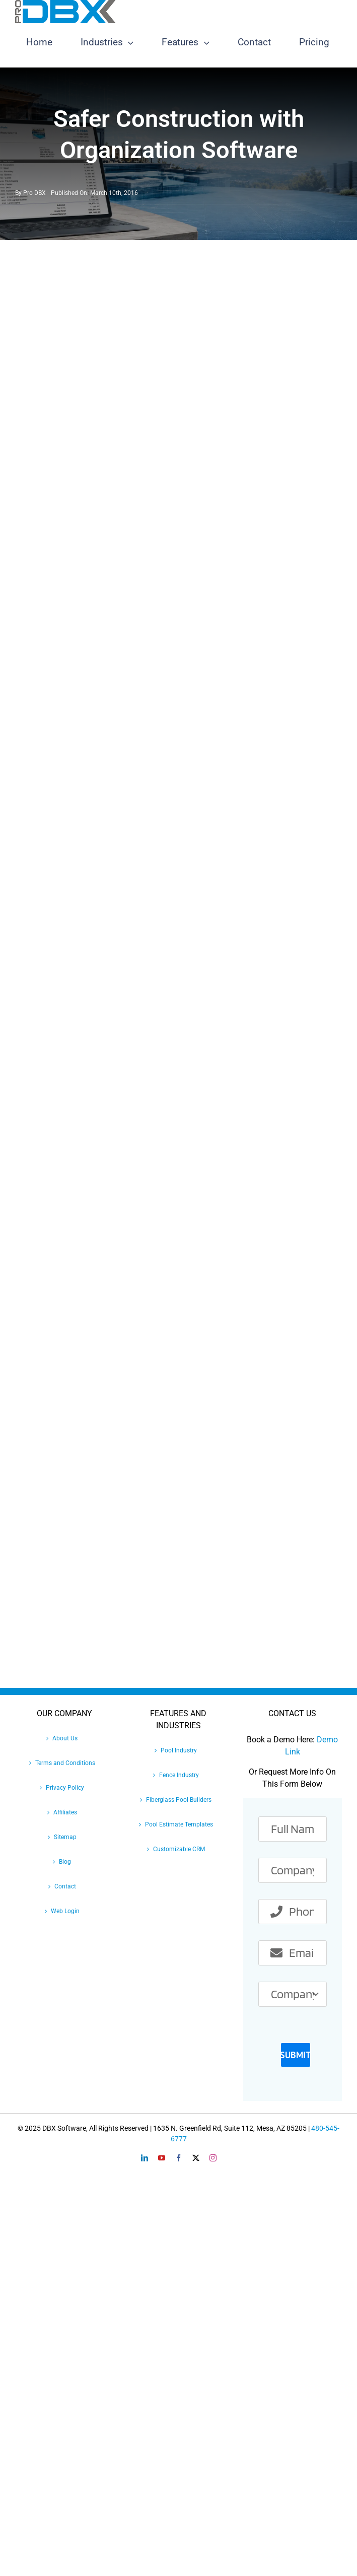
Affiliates (65, 1812)
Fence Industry (179, 1775)
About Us (65, 1738)
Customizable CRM (179, 1849)
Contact (65, 1886)
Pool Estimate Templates (179, 1824)
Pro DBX (34, 192)
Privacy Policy (65, 1787)
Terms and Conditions (65, 1763)
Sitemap (65, 1837)
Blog (65, 1861)
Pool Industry (179, 1750)
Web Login (65, 1911)
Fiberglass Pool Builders (178, 1799)
